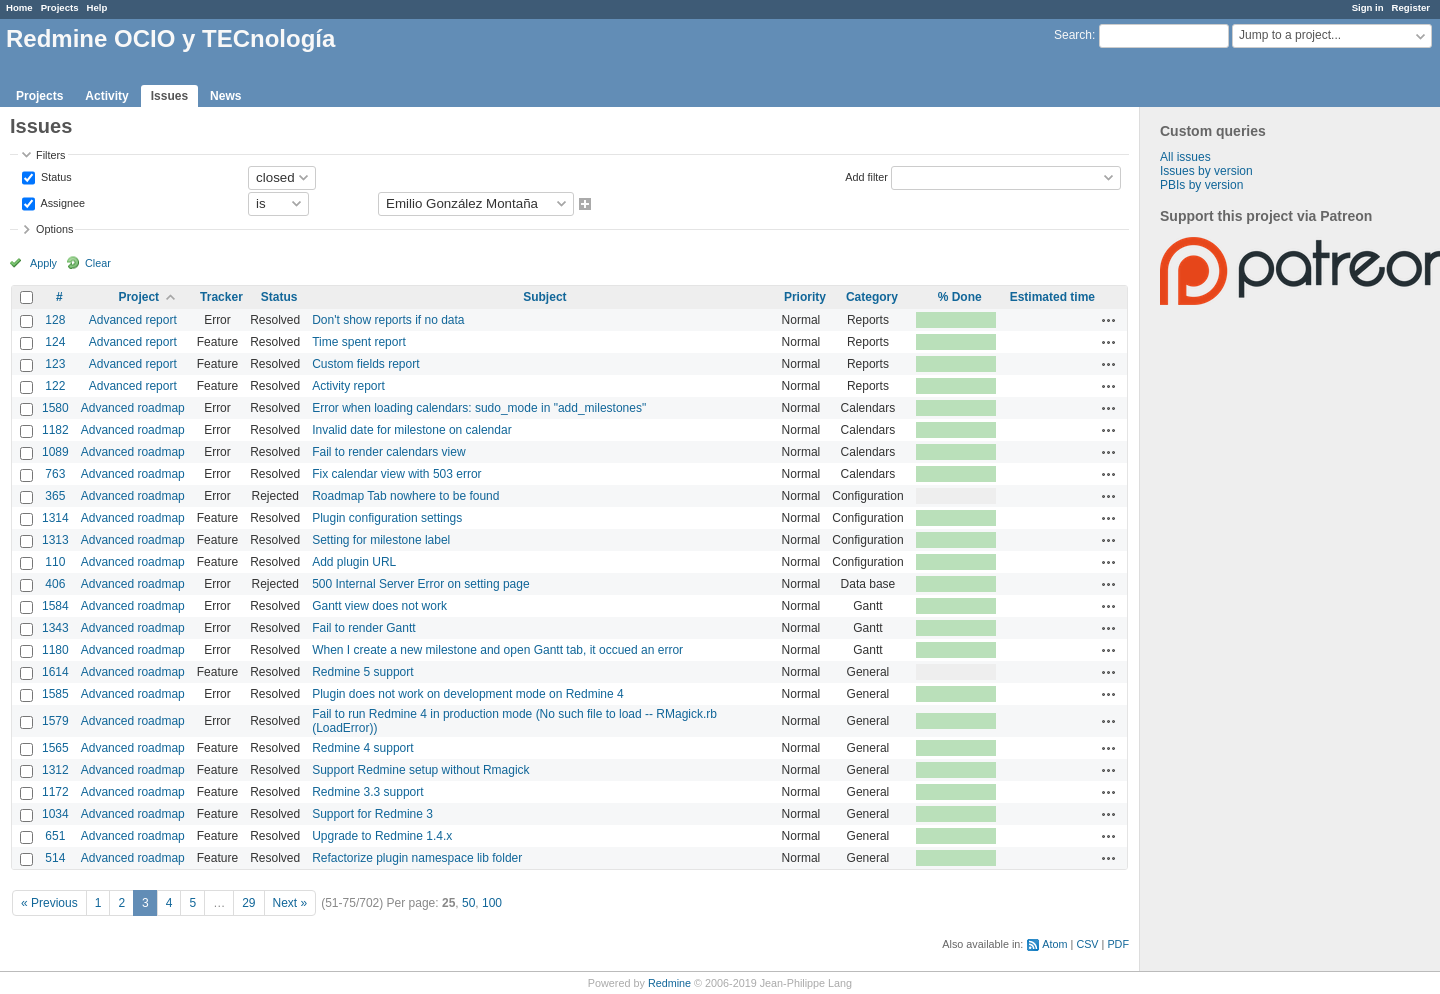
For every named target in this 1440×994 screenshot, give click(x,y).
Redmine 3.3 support (367, 792)
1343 (55, 628)
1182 (55, 430)
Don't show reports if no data (388, 320)
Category (872, 297)
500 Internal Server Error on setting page (420, 584)
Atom (1054, 944)
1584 (55, 606)
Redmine (669, 983)
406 (55, 584)
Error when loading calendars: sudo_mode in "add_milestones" (479, 408)
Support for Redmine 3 (372, 814)
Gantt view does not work (379, 606)
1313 (55, 540)
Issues (169, 96)
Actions (1109, 320)
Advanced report (133, 320)
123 (55, 364)
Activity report (348, 386)
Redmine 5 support (362, 672)
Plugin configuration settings (387, 518)
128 (55, 320)
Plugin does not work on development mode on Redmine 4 (468, 694)
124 (55, 342)
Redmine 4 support (362, 748)
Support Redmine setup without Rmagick (420, 770)
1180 (55, 650)
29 (248, 903)
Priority (805, 297)
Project (138, 297)
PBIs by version (1201, 185)
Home (19, 7)
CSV (1087, 944)
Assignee (61, 202)
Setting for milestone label (381, 540)
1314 (55, 518)
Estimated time (1052, 297)
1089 (55, 452)
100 (492, 903)
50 (468, 903)
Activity (106, 96)
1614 (55, 672)
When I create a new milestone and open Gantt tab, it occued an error (497, 650)
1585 (55, 694)
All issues (1185, 157)
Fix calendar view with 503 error (396, 474)
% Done (960, 297)
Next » (290, 903)
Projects (60, 7)
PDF (1118, 944)
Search (1073, 35)
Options (54, 229)
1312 (55, 770)
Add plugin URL (354, 562)
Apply (43, 263)
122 (55, 386)
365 (55, 496)
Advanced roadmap (133, 408)
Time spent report (359, 342)
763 (55, 474)
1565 (55, 748)
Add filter (866, 176)
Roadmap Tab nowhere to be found (405, 496)
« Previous (49, 903)
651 (55, 836)
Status (55, 176)
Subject (544, 297)
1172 (55, 792)
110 (55, 562)
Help (97, 7)
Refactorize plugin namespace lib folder (417, 858)
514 (55, 858)
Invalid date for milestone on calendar (411, 430)
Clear (98, 263)
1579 (55, 721)
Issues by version (1206, 171)
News (225, 96)
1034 (55, 814)
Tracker (221, 297)
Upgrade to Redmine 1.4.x (382, 836)
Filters (50, 155)
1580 (55, 408)
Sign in (1368, 7)
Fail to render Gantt (363, 628)
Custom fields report (365, 364)
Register (1411, 7)
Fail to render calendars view (388, 452)
